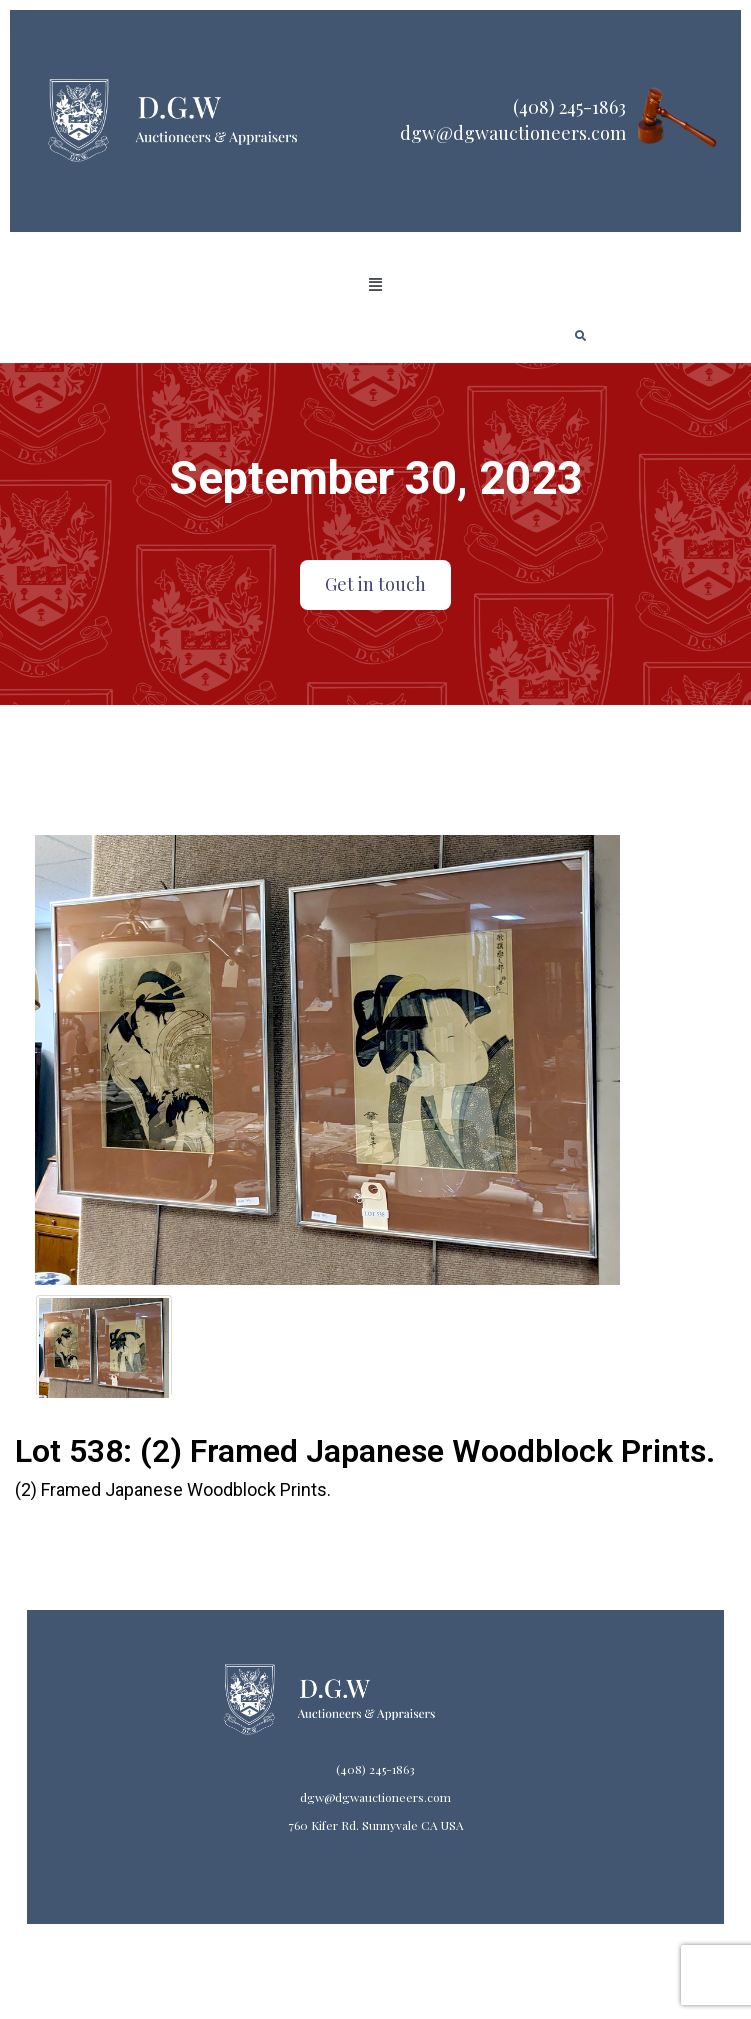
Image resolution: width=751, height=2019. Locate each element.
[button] (375, 285)
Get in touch (375, 584)
